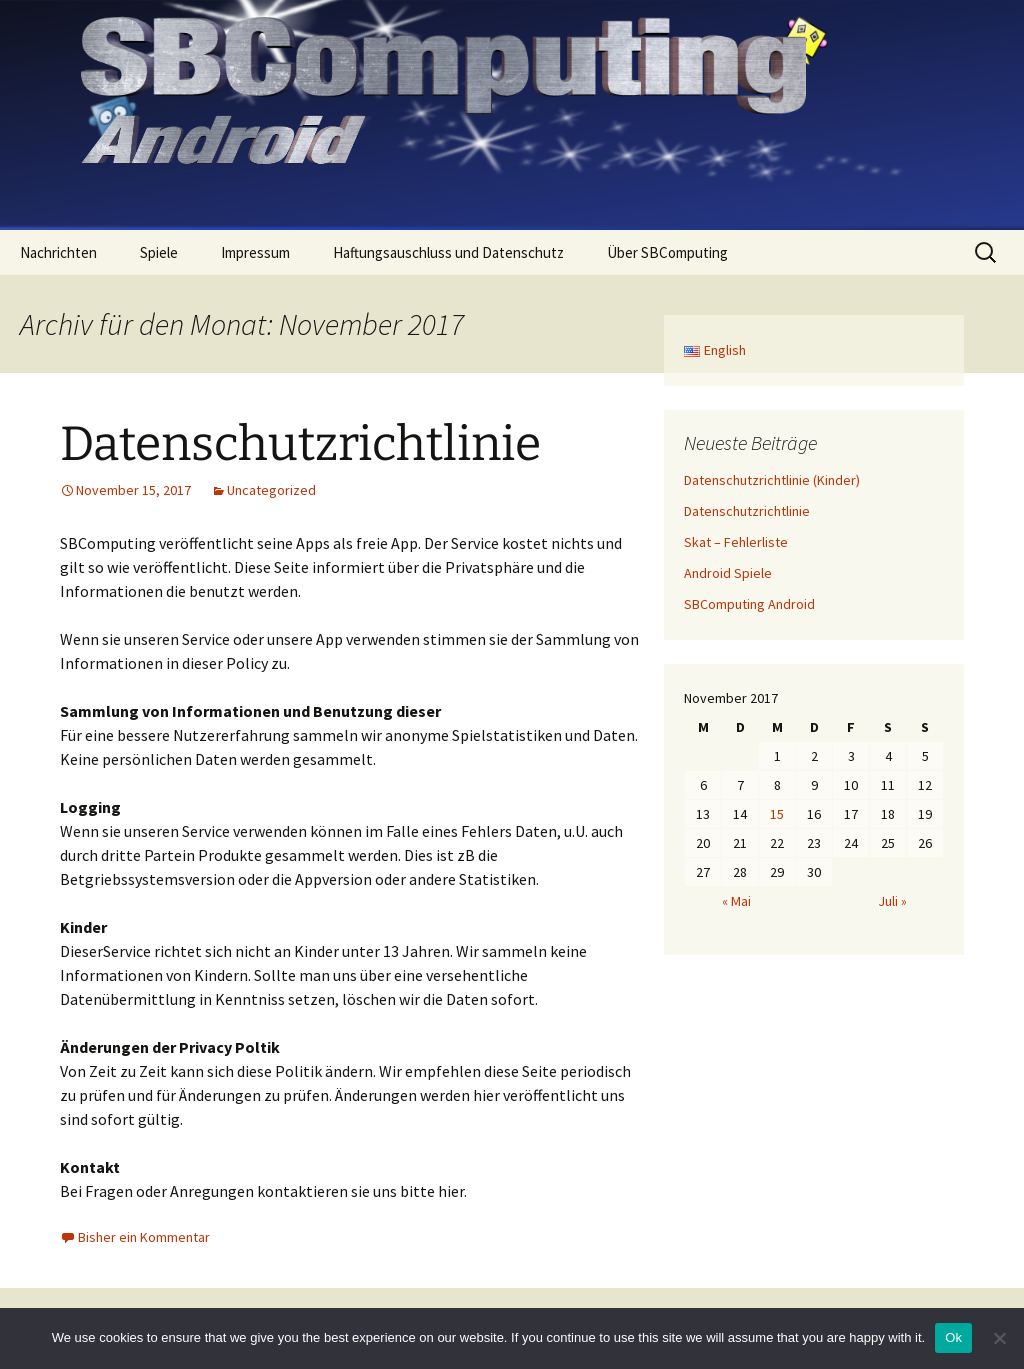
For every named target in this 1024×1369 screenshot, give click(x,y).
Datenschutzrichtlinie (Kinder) (772, 480)
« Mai (736, 901)
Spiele (159, 252)
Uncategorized (271, 490)
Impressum (255, 252)
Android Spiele (728, 573)
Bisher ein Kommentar (144, 1237)
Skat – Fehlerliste (736, 542)
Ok (953, 1337)
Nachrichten (58, 252)
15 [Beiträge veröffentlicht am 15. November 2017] (777, 814)
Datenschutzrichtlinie (300, 444)
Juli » (892, 901)
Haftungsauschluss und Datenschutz (448, 252)
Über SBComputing (667, 252)
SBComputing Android (749, 604)
